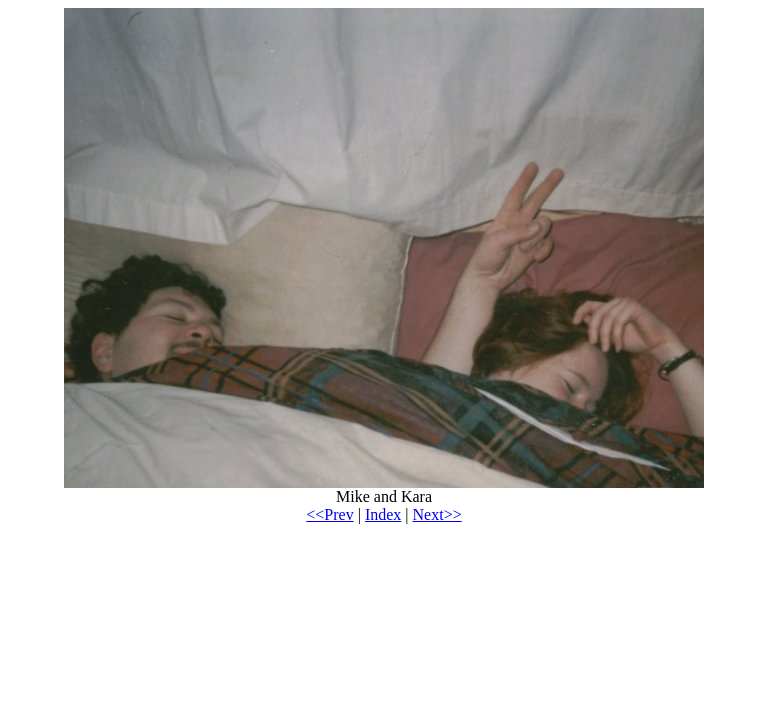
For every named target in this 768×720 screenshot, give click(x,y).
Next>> (437, 514)
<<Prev (329, 514)
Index (383, 514)
